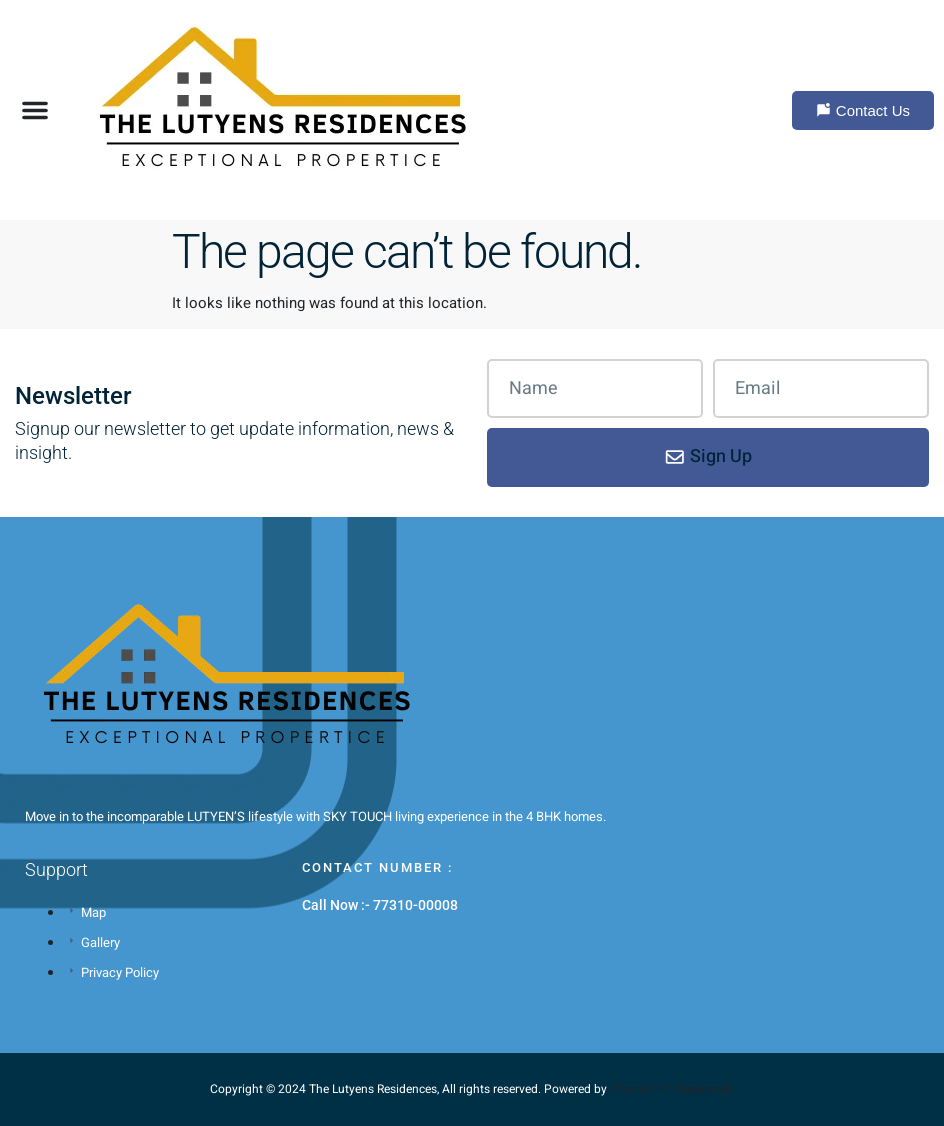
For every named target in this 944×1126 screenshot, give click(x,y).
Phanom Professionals (672, 1089)
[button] (35, 110)
